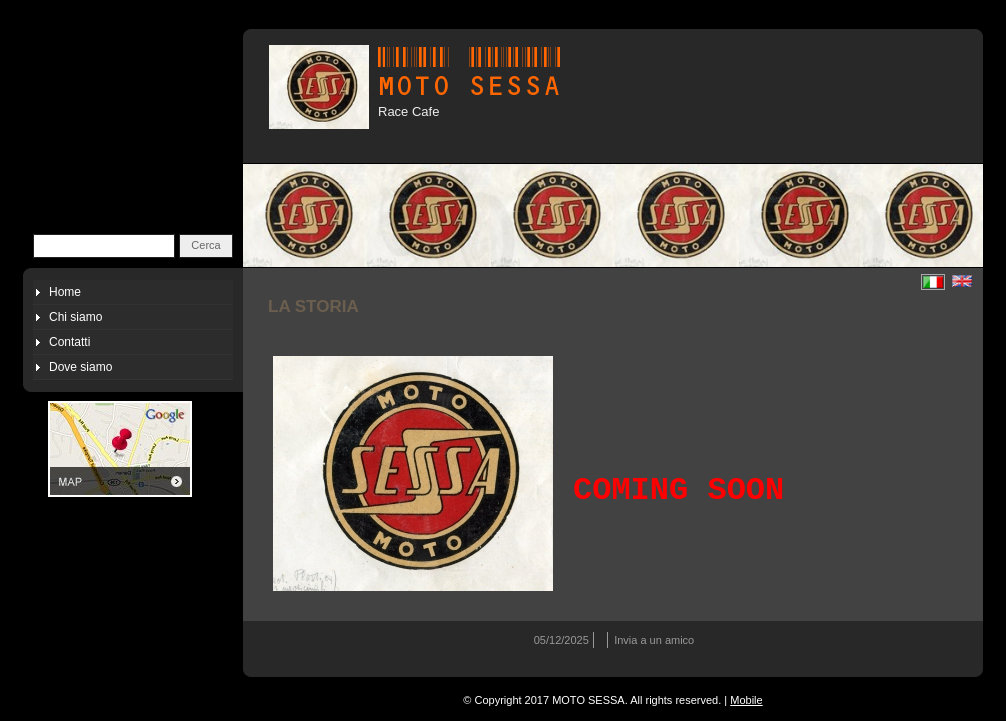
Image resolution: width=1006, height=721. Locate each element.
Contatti (69, 342)
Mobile (746, 700)
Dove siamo (80, 367)
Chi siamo (75, 317)
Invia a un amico (654, 640)
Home (65, 292)
